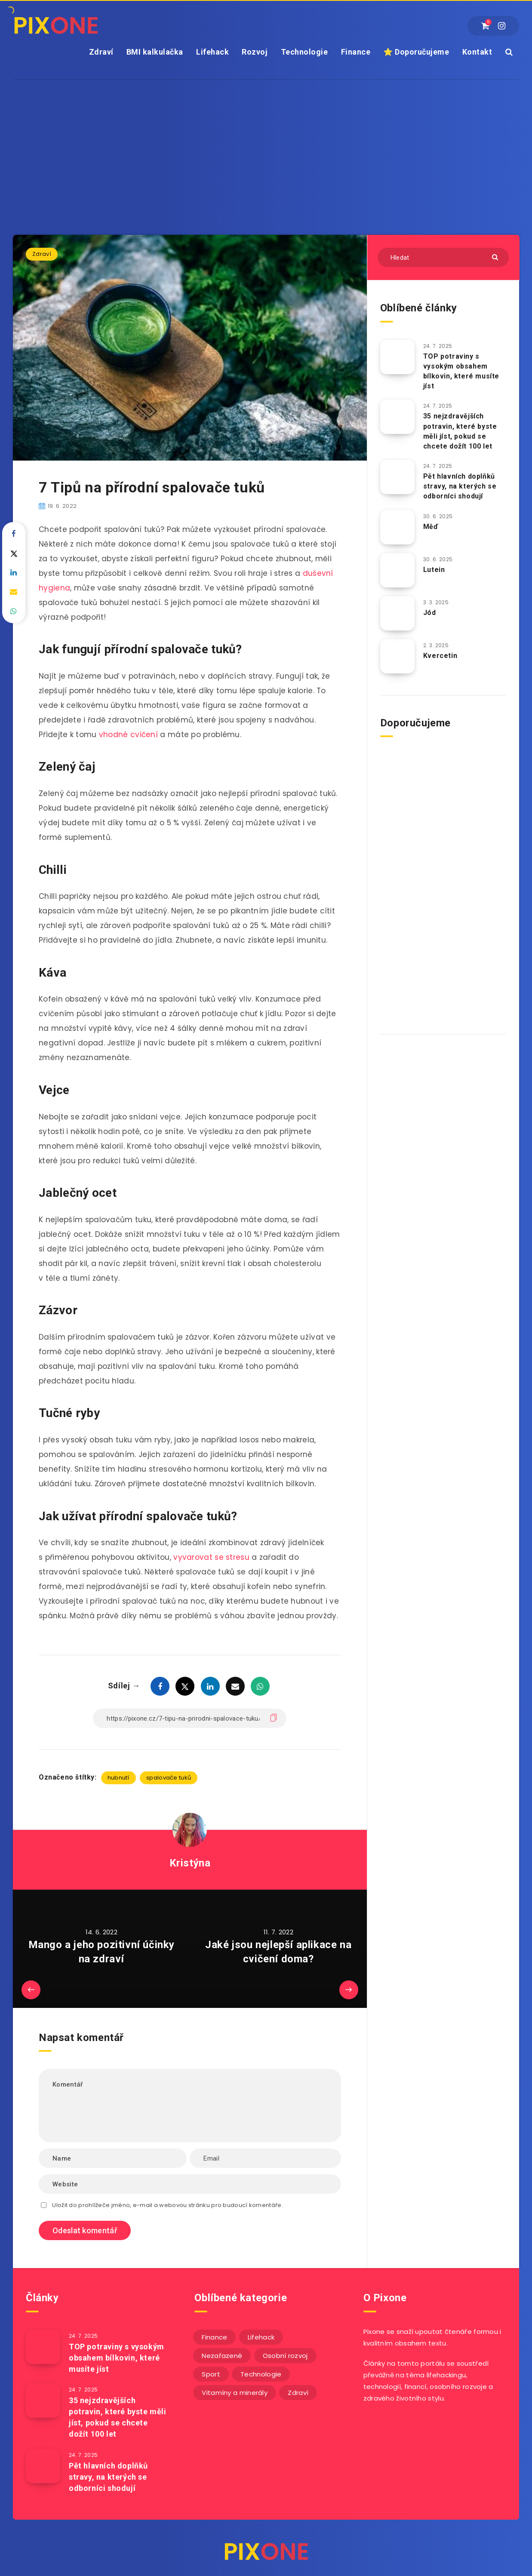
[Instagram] (501, 26)
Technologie (304, 51)
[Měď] (397, 527)
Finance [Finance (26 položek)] (214, 2337)
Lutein (434, 570)
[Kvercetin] (397, 656)
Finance (356, 51)
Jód (429, 613)
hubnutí (118, 1778)
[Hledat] (443, 257)
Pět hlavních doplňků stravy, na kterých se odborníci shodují (460, 486)
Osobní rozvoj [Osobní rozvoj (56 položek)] (285, 2355)
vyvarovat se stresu (211, 1557)
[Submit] (496, 256)
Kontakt (477, 51)
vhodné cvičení (128, 734)
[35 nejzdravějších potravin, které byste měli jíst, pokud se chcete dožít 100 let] (397, 417)
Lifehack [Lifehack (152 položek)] (261, 2337)
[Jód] (397, 613)
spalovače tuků (168, 1778)
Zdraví (101, 51)
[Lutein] (397, 570)
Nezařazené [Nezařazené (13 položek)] (222, 2355)
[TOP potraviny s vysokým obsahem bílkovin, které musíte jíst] (397, 357)
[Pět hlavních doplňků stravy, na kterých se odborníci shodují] (397, 477)
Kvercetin (440, 656)
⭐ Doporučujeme (416, 51)
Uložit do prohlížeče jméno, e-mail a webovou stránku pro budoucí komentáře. (167, 2205)
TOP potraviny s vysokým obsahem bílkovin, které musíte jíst (461, 371)
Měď (430, 527)
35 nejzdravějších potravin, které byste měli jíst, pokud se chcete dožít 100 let (460, 431)
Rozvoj (255, 51)
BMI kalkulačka (154, 51)
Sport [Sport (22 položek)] (211, 2374)
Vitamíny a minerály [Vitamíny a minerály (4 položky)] (235, 2392)
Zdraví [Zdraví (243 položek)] (298, 2392)
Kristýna (190, 1863)
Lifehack (212, 51)
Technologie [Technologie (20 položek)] (260, 2374)
